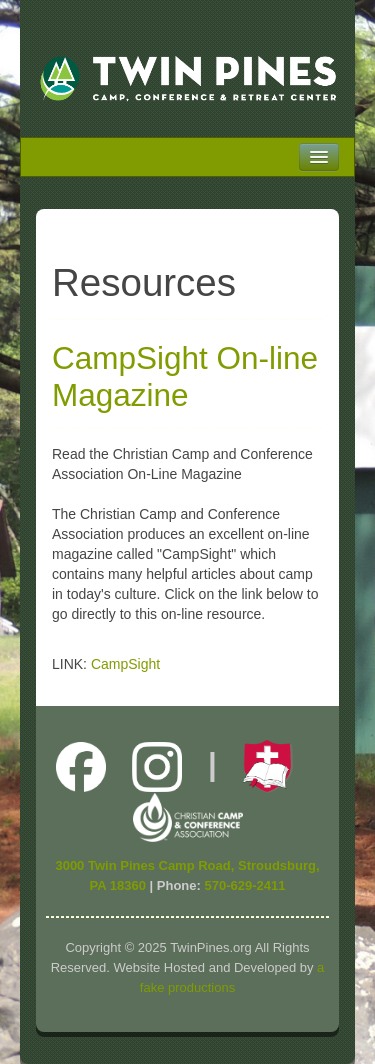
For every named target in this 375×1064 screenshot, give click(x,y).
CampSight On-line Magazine (185, 376)
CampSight (125, 664)
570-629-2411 (244, 885)
